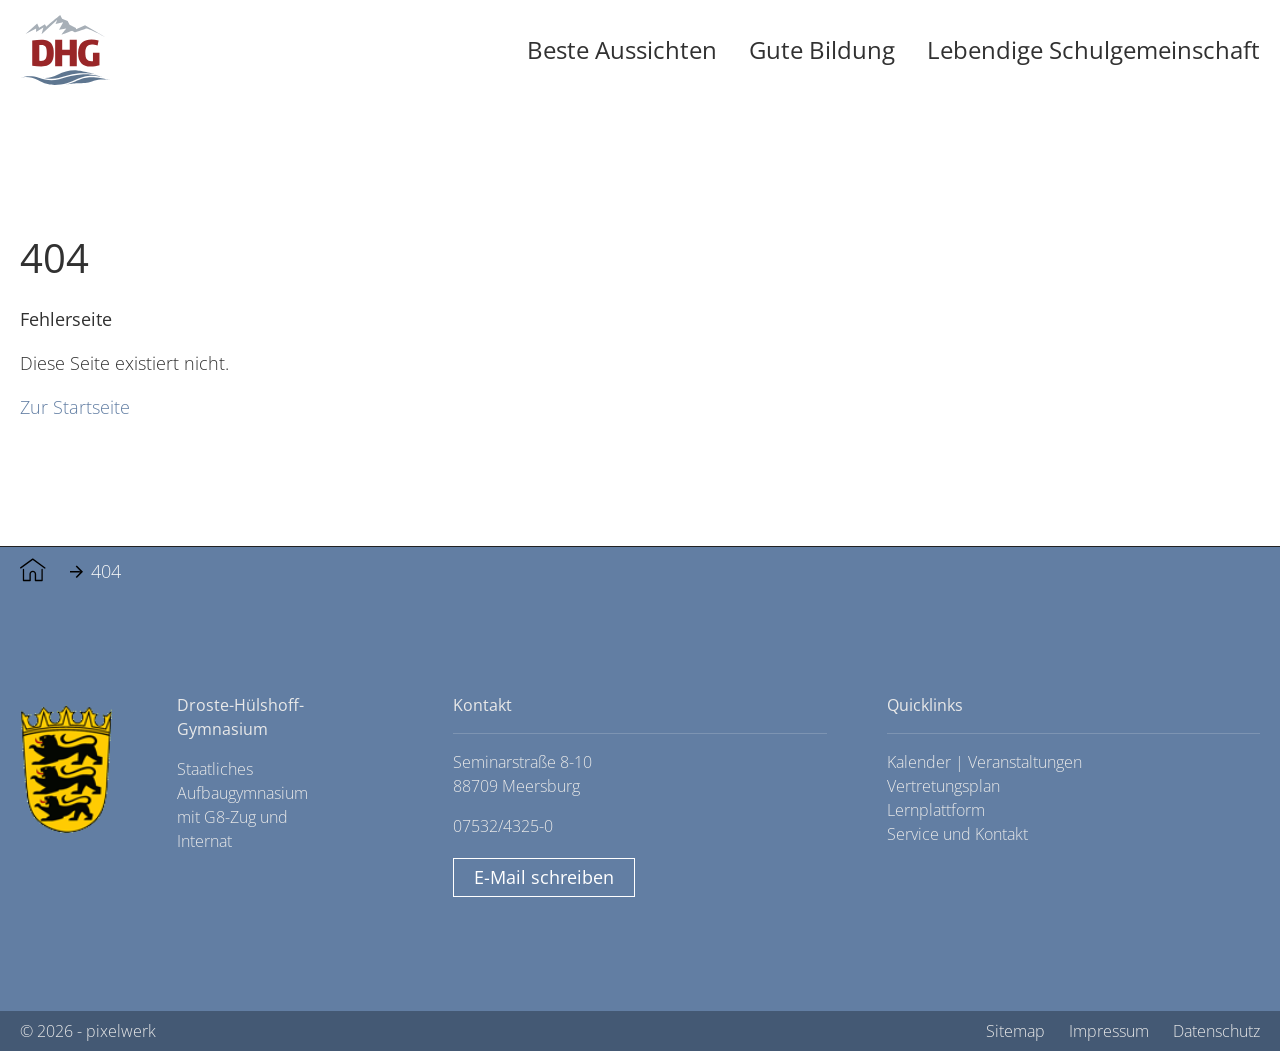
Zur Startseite (75, 406)
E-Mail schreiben (544, 877)
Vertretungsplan (943, 786)
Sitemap (1015, 1031)
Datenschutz (1216, 1031)
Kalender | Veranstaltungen (984, 762)
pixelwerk (121, 1031)
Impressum (1109, 1031)
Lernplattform (936, 810)
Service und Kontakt (957, 834)
